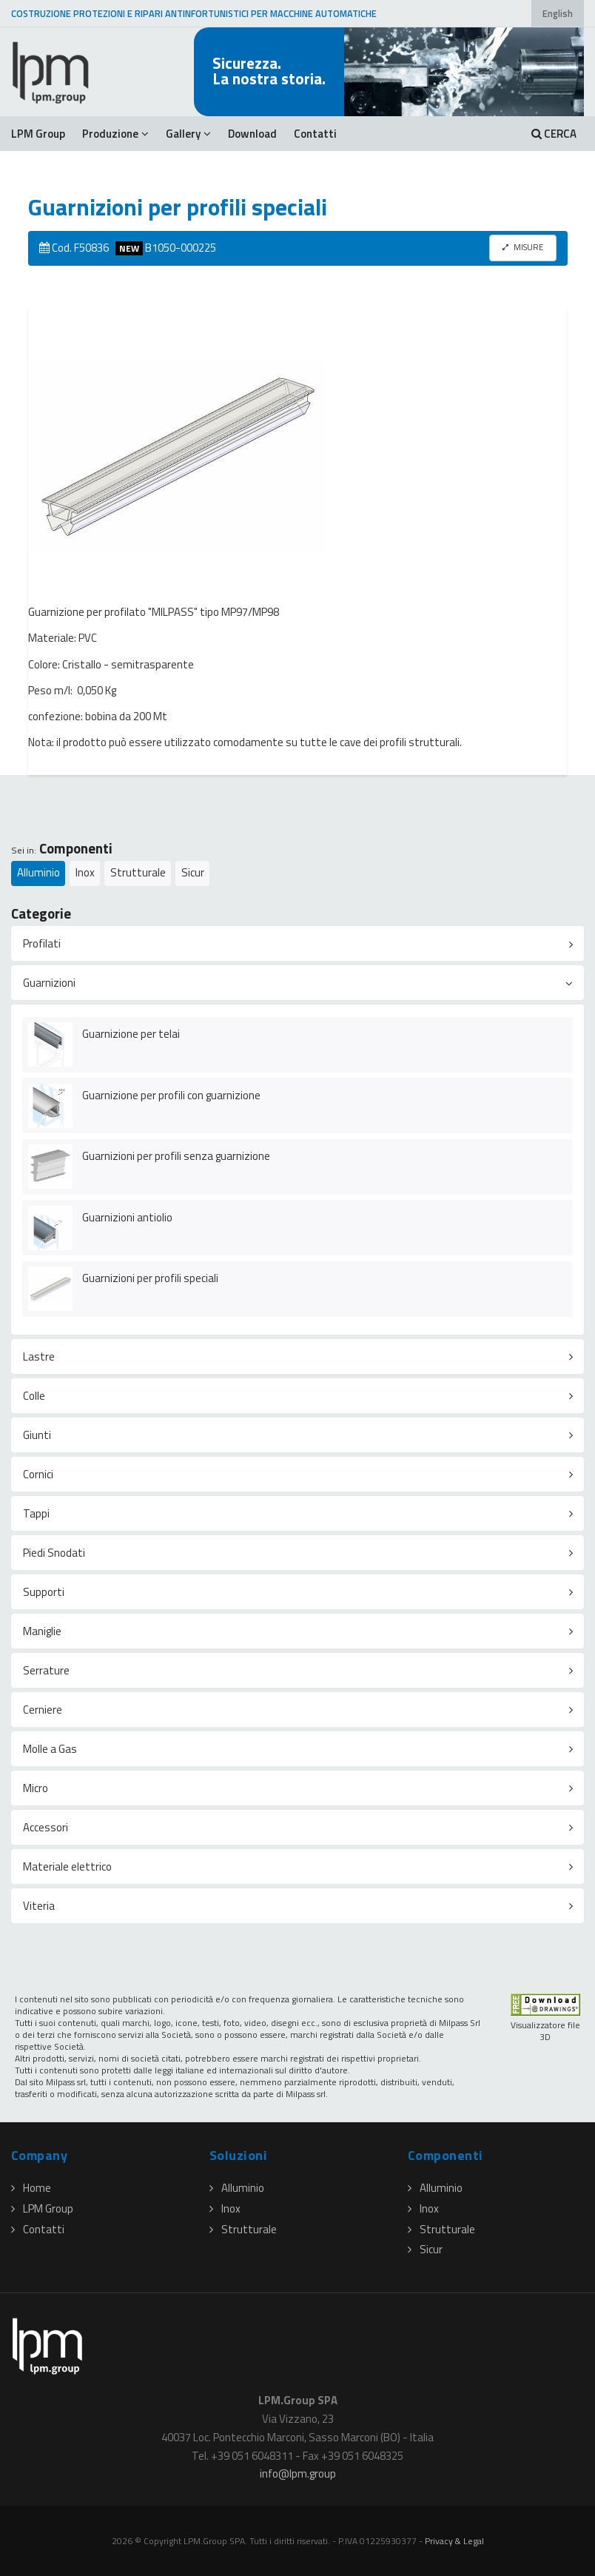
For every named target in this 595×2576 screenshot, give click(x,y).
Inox (85, 872)
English (557, 14)
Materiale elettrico (67, 1866)
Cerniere (42, 1709)
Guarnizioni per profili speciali (150, 1278)
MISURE (522, 247)
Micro (35, 1788)
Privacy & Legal (454, 2541)
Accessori (45, 1827)
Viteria (39, 1905)
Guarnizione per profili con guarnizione (171, 1095)
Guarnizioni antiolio (127, 1217)
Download (252, 133)
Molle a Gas (50, 1748)
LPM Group (38, 133)
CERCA (553, 133)
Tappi (36, 1513)
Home (31, 2187)
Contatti (315, 133)
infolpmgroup (298, 2473)
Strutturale (138, 872)
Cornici (38, 1474)
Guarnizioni (49, 982)
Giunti (37, 1434)
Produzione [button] (115, 133)
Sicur (192, 872)
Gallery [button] (188, 133)
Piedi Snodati (54, 1552)
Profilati (42, 943)
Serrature (46, 1670)
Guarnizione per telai (131, 1033)
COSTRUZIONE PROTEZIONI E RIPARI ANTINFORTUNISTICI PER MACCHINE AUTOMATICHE (194, 14)
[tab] (297, 943)
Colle (34, 1395)
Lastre (39, 1356)
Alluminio (38, 872)
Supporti (43, 1591)
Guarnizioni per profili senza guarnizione (176, 1155)
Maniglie (42, 1631)
